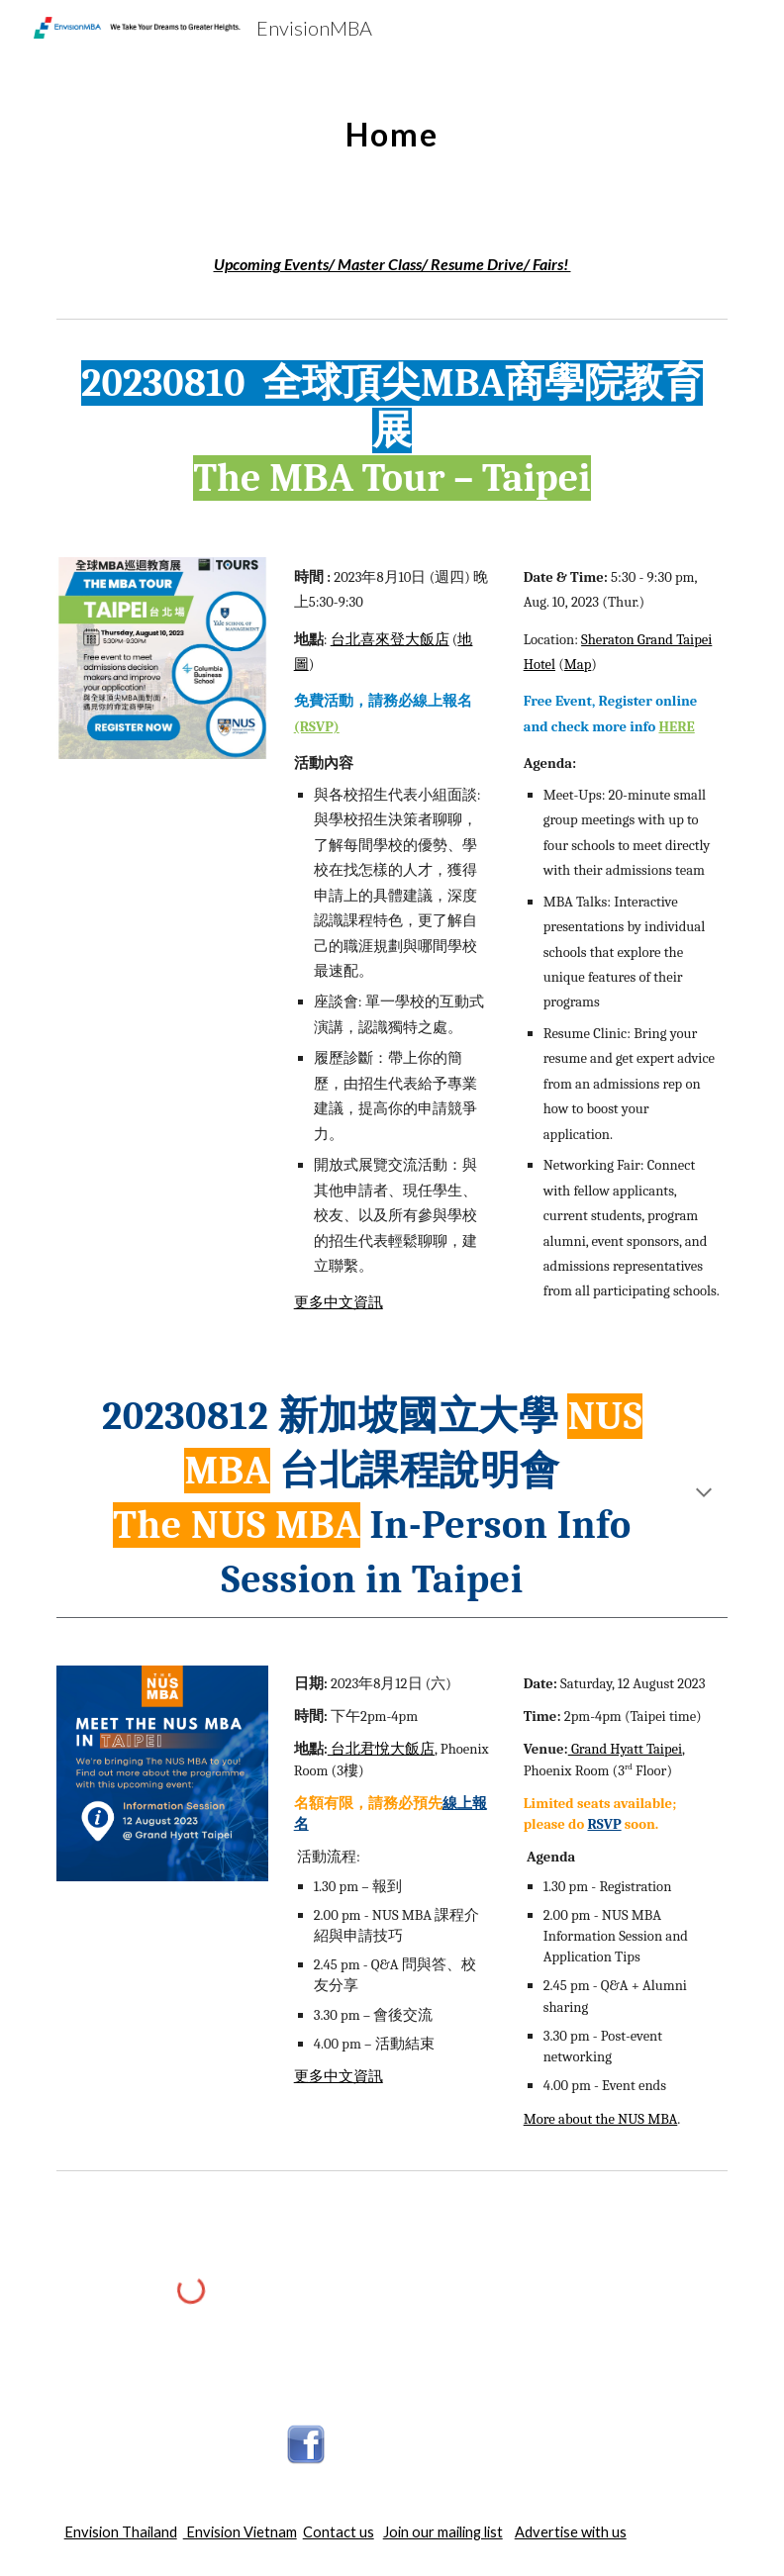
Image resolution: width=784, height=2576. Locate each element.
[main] (392, 123)
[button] (704, 1494)
